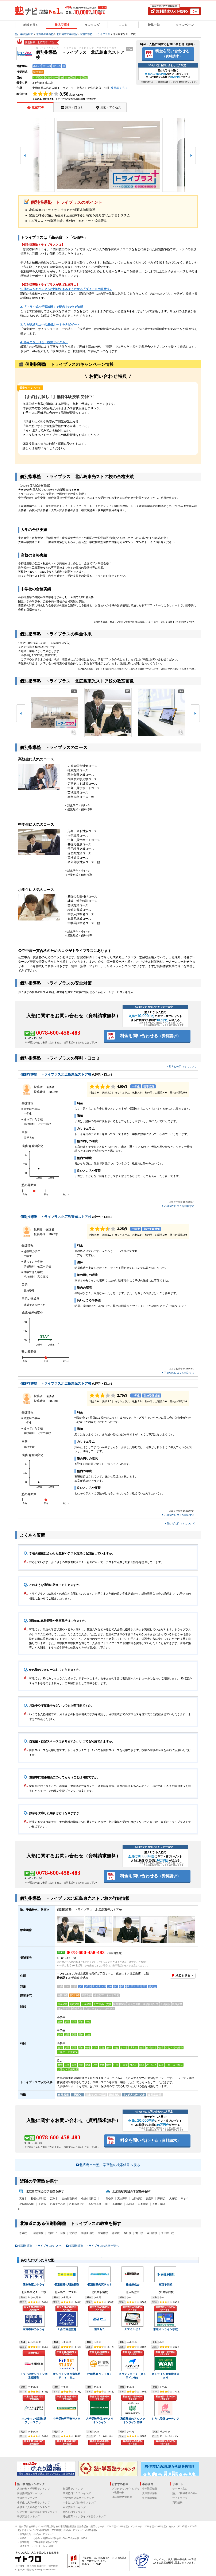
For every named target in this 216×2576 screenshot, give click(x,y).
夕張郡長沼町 (26, 2204)
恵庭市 (23, 2198)
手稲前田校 (167, 2233)
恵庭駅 (149, 2198)
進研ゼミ (99, 2329)
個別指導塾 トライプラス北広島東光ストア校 (55, 1074)
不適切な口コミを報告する (179, 1206)
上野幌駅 (137, 2198)
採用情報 (53, 2566)
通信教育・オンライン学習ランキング (84, 2516)
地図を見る (183, 1975)
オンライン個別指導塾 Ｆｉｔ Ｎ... (68, 2375)
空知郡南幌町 (69, 2198)
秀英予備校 (165, 2284)
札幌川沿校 (87, 2233)
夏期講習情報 (149, 2493)
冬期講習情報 (149, 2497)
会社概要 (19, 2566)
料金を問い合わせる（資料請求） (34, 2308)
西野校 (127, 2233)
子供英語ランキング (28, 2516)
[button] (24, 155)
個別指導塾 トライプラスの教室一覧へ (94, 2245)
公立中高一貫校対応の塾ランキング (37, 2511)
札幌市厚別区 (38, 2198)
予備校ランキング (27, 2497)
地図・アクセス (110, 107)
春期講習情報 (149, 2488)
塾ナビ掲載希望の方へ (185, 2493)
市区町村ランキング (74, 2511)
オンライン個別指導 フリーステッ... (35, 2420)
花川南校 (152, 2233)
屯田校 (139, 2233)
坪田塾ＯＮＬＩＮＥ (99, 2374)
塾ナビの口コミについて (183, 1066)
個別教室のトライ (34, 2284)
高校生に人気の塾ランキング (33, 2507)
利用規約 (177, 2502)
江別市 (54, 2198)
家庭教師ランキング (74, 2507)
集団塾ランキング (73, 2488)
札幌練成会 (132, 2284)
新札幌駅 (143, 2204)
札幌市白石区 (57, 2204)
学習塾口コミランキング (77, 2493)
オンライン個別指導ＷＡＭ (165, 2375)
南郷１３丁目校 (56, 2233)
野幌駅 (161, 2198)
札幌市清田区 (88, 2198)
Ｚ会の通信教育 (66, 2329)
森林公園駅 (158, 2204)
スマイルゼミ (132, 2329)
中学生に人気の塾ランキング (79, 2502)
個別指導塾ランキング (29, 2493)
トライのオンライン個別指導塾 (33, 2375)
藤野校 (116, 2233)
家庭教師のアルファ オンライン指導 (134, 2420)
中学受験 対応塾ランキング (78, 2497)
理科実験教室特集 (122, 2497)
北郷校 (73, 2233)
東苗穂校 (103, 2233)
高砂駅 (130, 2204)
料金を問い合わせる (172, 53)
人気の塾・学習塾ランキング (33, 2488)
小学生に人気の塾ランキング (33, 2502)
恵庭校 (23, 2233)
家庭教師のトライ (34, 2329)
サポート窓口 (180, 2488)
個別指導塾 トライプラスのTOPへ (40, 2245)
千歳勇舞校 (37, 2233)
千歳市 (42, 2204)
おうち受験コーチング (165, 2418)
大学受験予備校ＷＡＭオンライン (99, 2420)
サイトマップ (180, 2497)
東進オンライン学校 (165, 2329)
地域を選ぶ (34, 2353)
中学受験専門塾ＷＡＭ (66, 2418)
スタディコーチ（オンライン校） (132, 2375)
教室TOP (38, 107)
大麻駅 (173, 2198)
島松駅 (109, 2198)
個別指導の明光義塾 (66, 2284)
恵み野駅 (122, 2198)
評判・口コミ (74, 107)
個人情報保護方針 (36, 2566)
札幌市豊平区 (77, 2204)
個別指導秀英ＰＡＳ (99, 2284)
